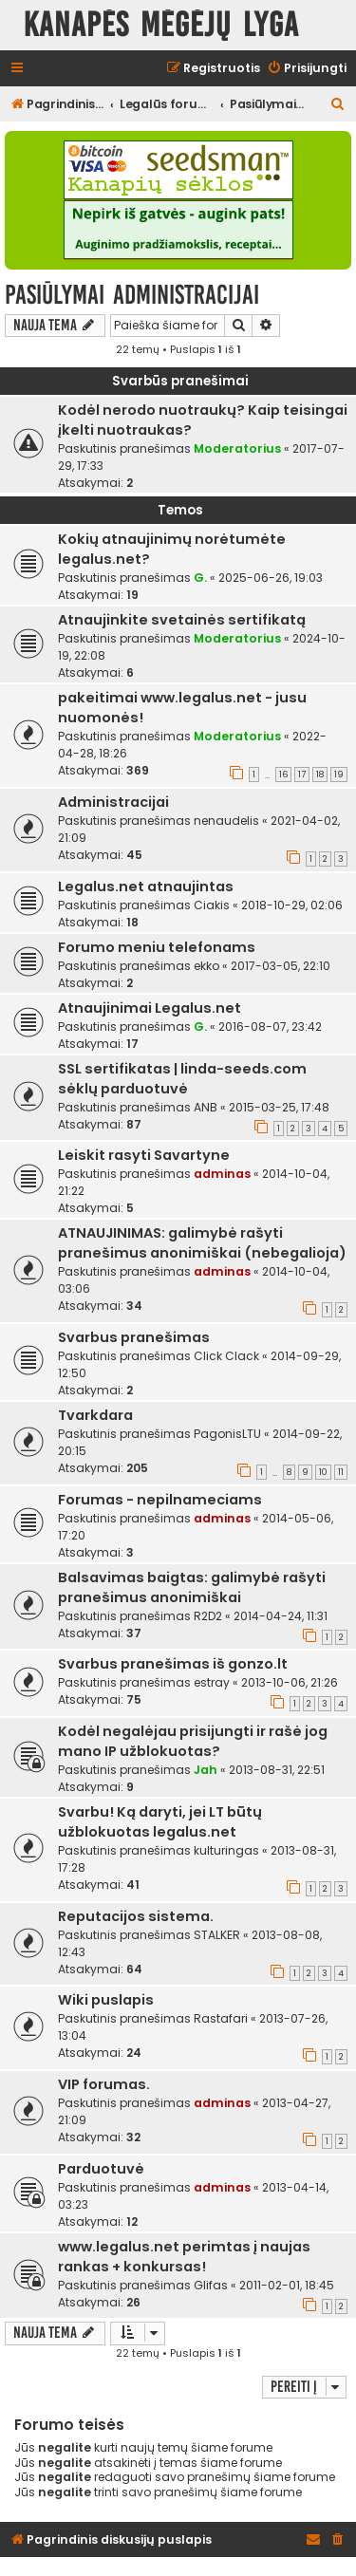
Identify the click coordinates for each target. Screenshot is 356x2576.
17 (302, 774)
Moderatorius (237, 448)
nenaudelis (226, 820)
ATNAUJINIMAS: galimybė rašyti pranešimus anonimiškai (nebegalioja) (202, 1242)
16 (283, 774)
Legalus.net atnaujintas (146, 886)
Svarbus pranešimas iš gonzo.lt (173, 1663)
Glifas (211, 2285)
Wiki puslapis (106, 1999)
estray (212, 1682)
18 (320, 774)
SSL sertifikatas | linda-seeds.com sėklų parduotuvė (182, 1078)
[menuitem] (307, 69)
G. (200, 577)
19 (339, 774)
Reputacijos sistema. (136, 1916)
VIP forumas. (104, 2084)
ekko (206, 966)
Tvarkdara (95, 1415)
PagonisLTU (227, 1434)
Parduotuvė (101, 2168)
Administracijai (113, 802)
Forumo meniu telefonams (156, 947)
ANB (205, 1107)
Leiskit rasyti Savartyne (144, 1155)
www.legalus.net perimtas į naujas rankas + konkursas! (184, 2256)
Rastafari (221, 2018)
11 (341, 1472)
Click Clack (226, 1356)
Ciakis (212, 905)
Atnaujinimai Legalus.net (149, 1008)
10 (323, 1472)
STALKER (217, 1935)
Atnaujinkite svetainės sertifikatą (182, 619)
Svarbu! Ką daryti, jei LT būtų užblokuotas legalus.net (160, 1821)
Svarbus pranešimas (134, 1337)
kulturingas (226, 1850)
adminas (222, 1174)
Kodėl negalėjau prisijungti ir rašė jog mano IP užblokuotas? (193, 1741)
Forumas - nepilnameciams (160, 1499)
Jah (205, 1770)
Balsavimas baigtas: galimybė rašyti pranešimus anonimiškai (192, 1587)
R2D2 (208, 1616)
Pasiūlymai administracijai (132, 294)
